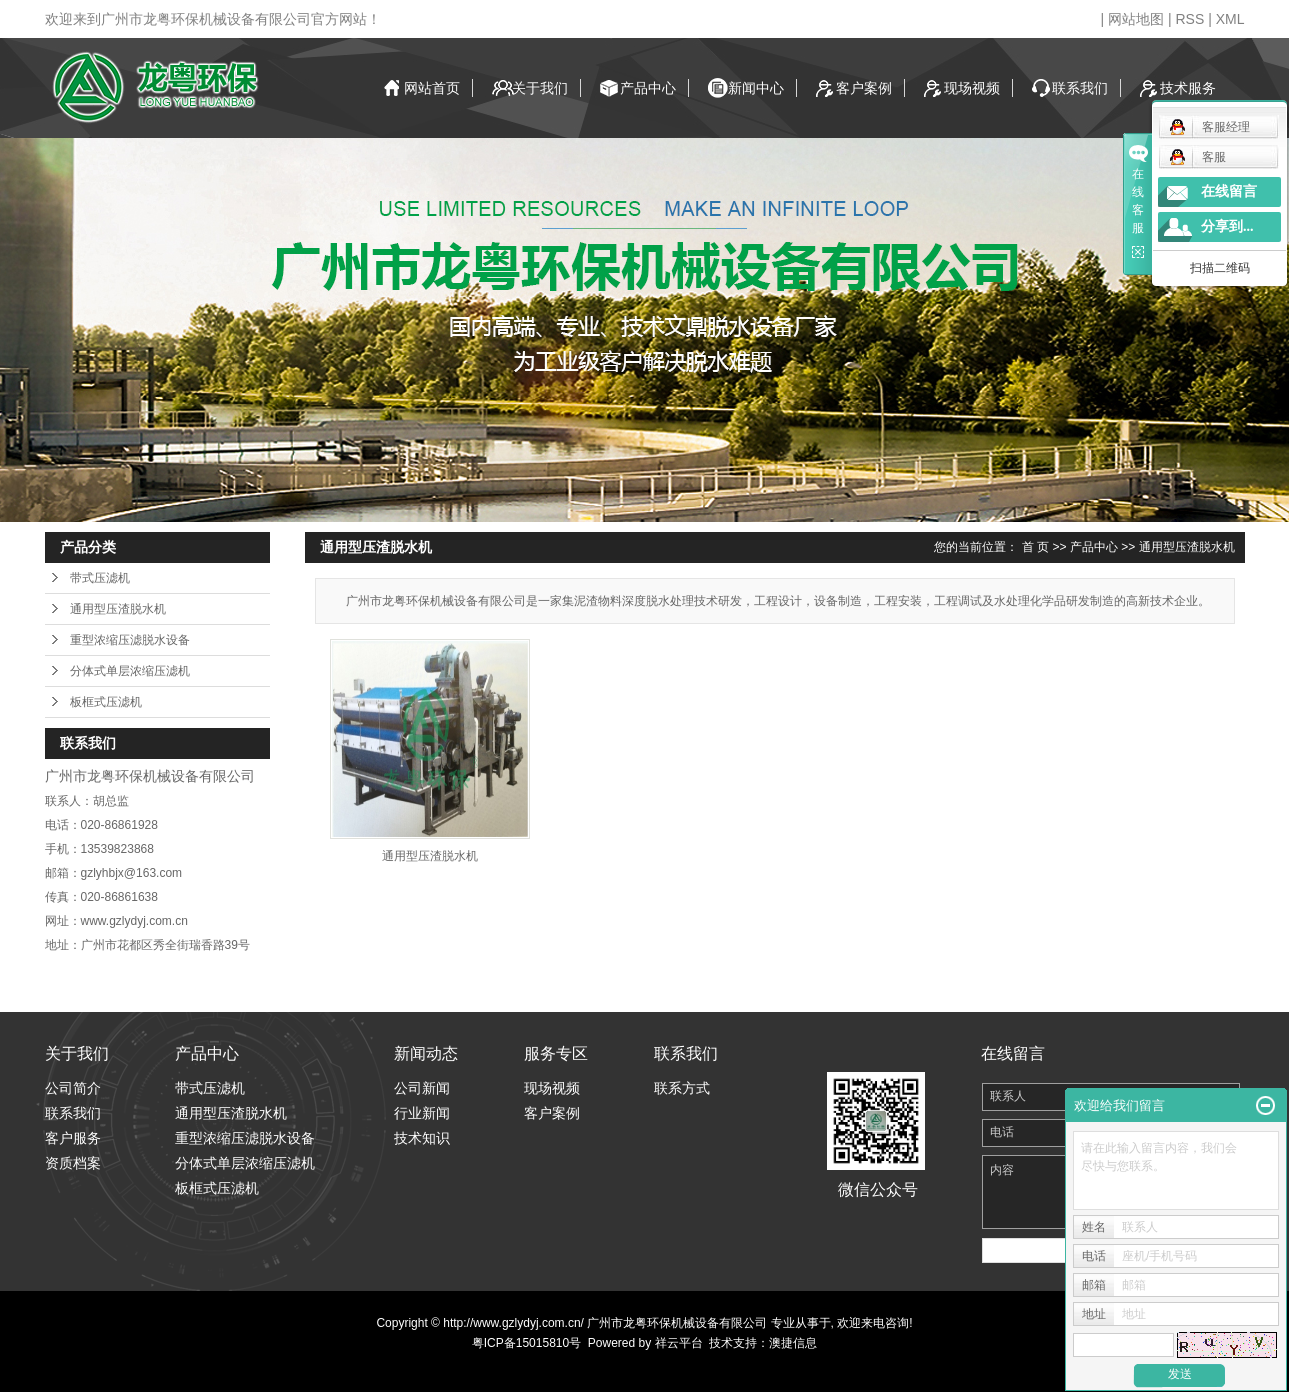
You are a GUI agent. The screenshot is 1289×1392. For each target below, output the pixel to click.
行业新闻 (422, 1113)
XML (1230, 19)
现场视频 (972, 88)
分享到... (1227, 226)
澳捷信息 (793, 1343)
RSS (1189, 19)
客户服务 (73, 1138)
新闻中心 (756, 88)
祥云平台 (679, 1343)
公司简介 (73, 1088)
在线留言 (1229, 191)
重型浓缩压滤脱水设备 (130, 640)
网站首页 (432, 88)
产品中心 (648, 88)
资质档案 (73, 1163)
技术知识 (422, 1138)
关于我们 (540, 88)
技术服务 (1188, 88)
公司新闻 (422, 1088)
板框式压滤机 (106, 702)
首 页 (1035, 547)
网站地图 (1136, 19)
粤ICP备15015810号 (526, 1343)
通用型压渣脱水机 (118, 609)
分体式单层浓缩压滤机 (130, 671)
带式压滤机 (100, 578)
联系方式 (682, 1088)
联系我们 (1080, 88)
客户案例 (864, 88)
